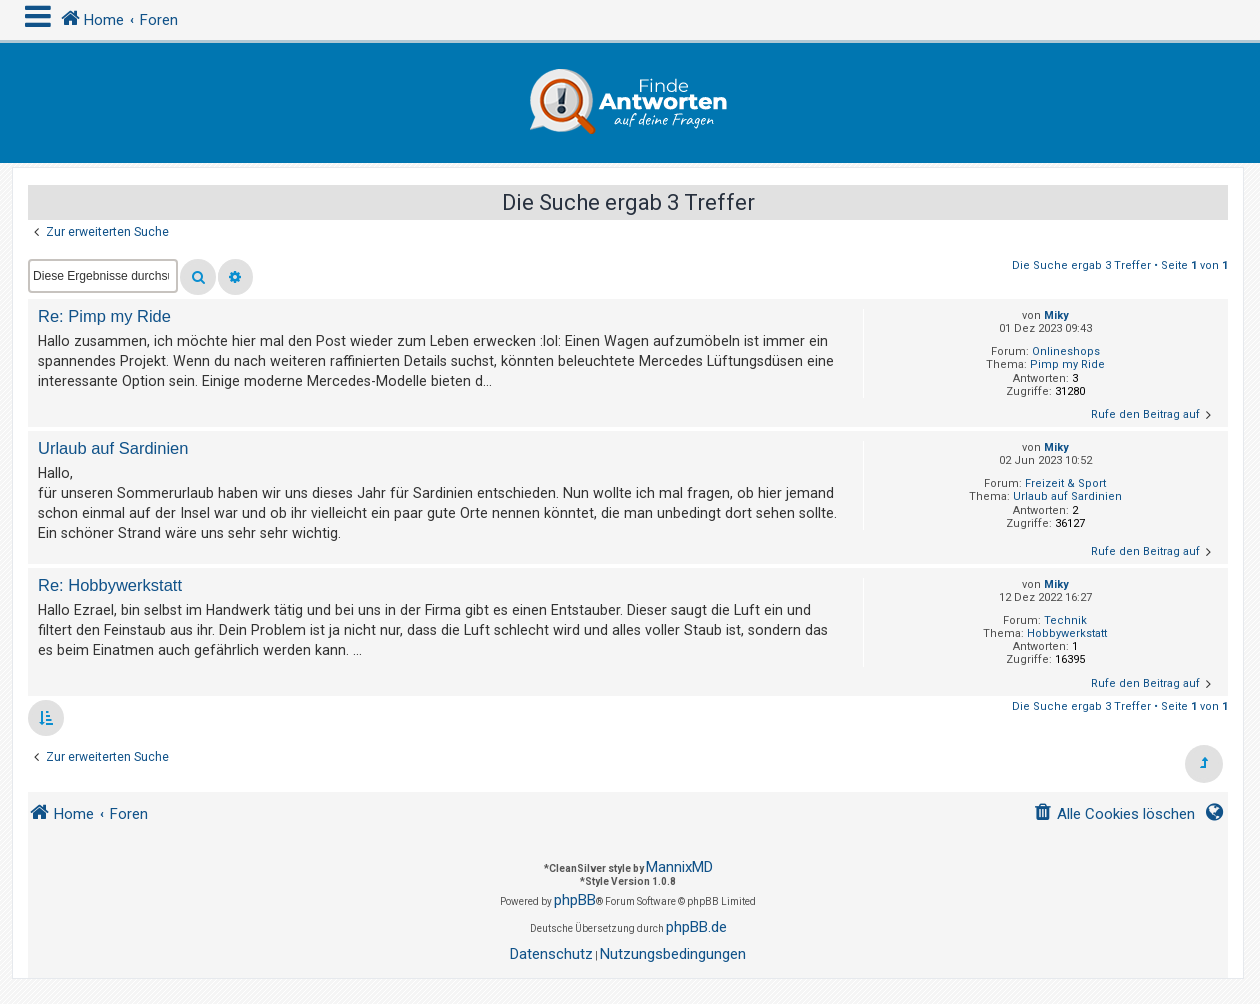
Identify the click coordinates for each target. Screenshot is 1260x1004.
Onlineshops (1066, 351)
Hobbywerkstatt (1067, 633)
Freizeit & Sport (1065, 483)
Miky (1056, 315)
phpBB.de (696, 927)
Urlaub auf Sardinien (1067, 496)
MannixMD (679, 867)
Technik (1065, 620)
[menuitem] (1114, 814)
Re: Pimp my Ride (104, 316)
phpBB (575, 900)
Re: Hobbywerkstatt (110, 585)
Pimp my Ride (1067, 364)
